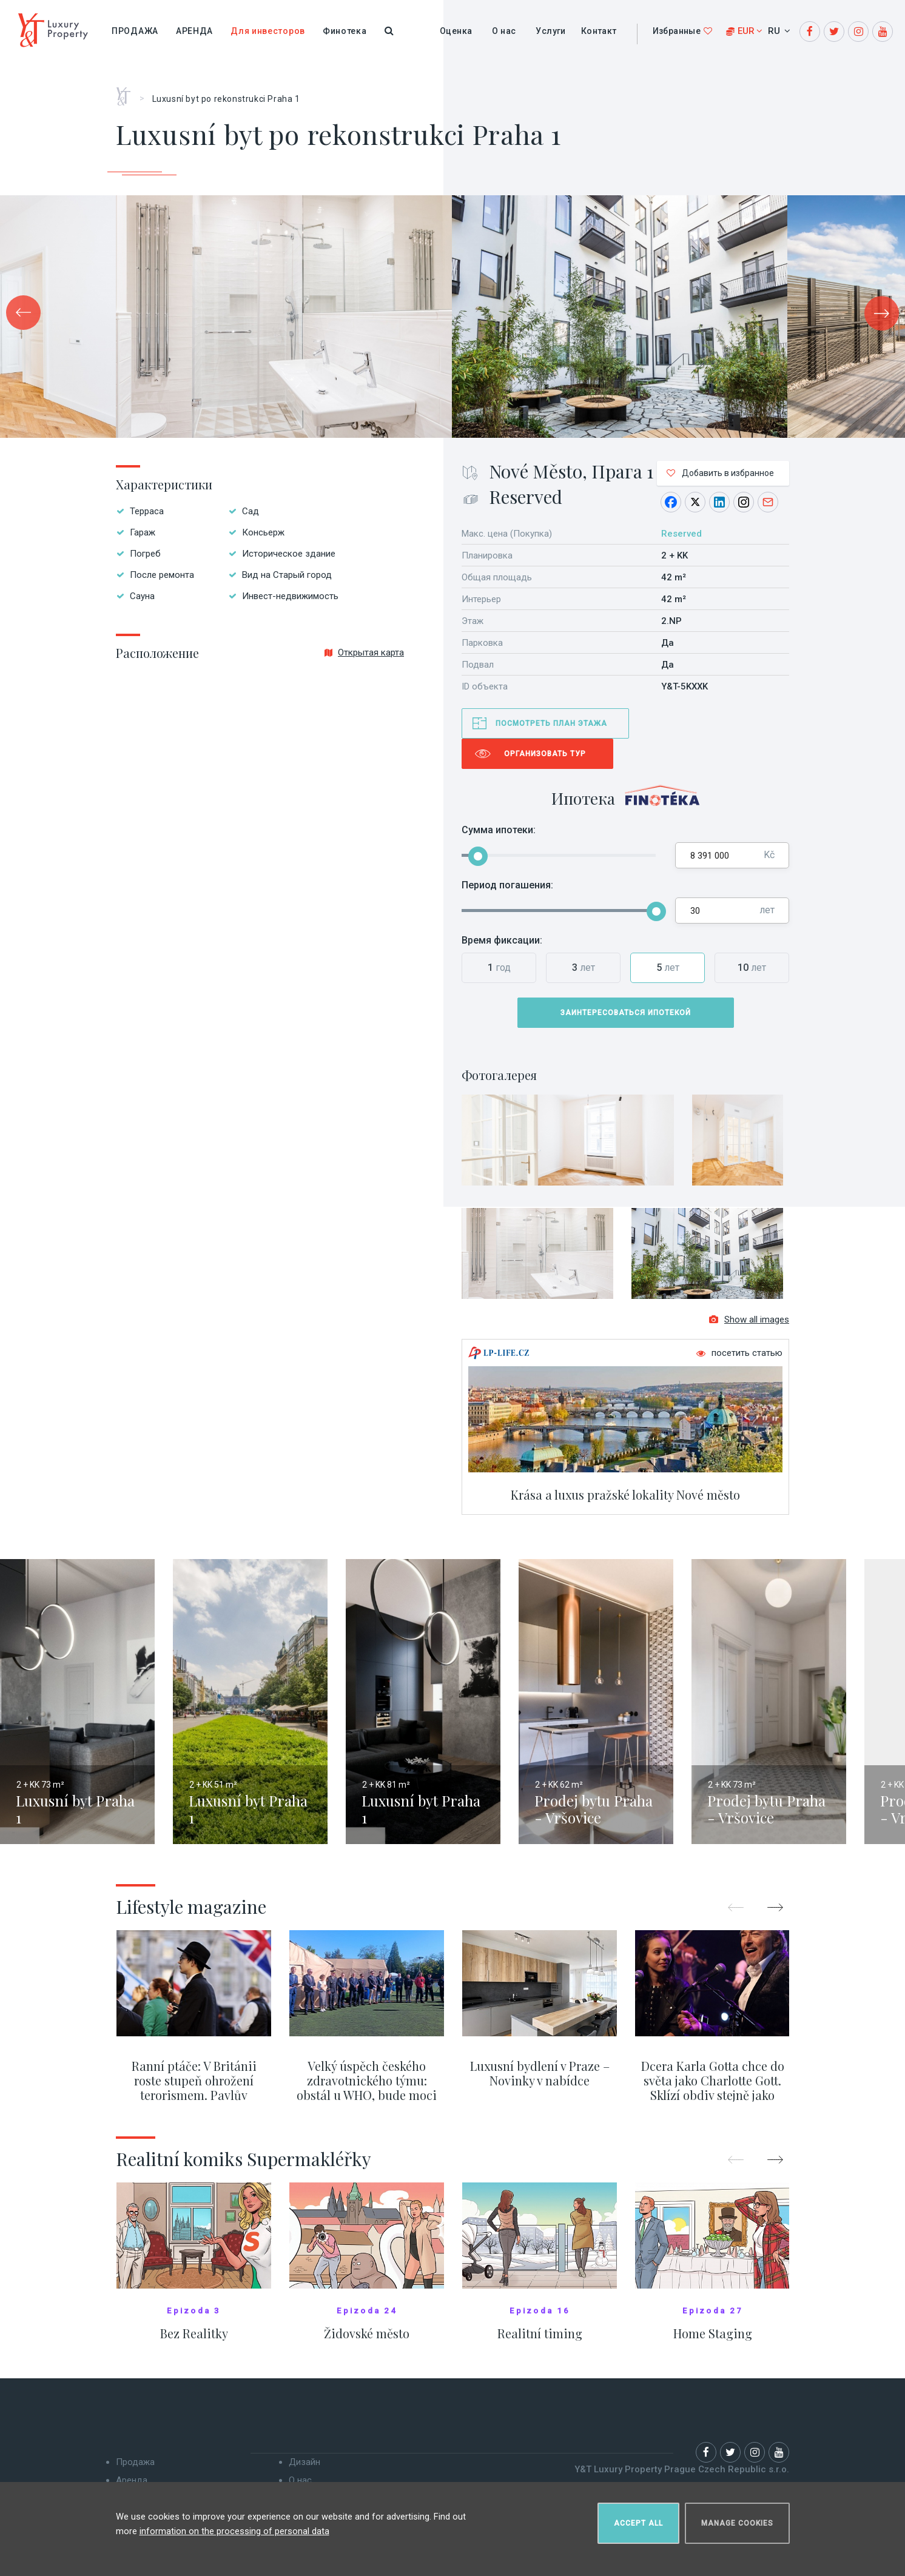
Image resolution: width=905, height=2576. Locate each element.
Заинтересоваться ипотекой (625, 1012)
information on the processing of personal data (234, 2526)
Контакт (599, 31)
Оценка (456, 31)
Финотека (345, 31)
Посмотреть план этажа (551, 723)
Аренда (194, 31)
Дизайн (304, 2468)
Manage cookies (737, 2519)
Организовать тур (545, 754)
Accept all (638, 2519)
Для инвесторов (267, 31)
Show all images (749, 1325)
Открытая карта (364, 652)
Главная (128, 92)
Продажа (135, 31)
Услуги (550, 31)
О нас (504, 31)
